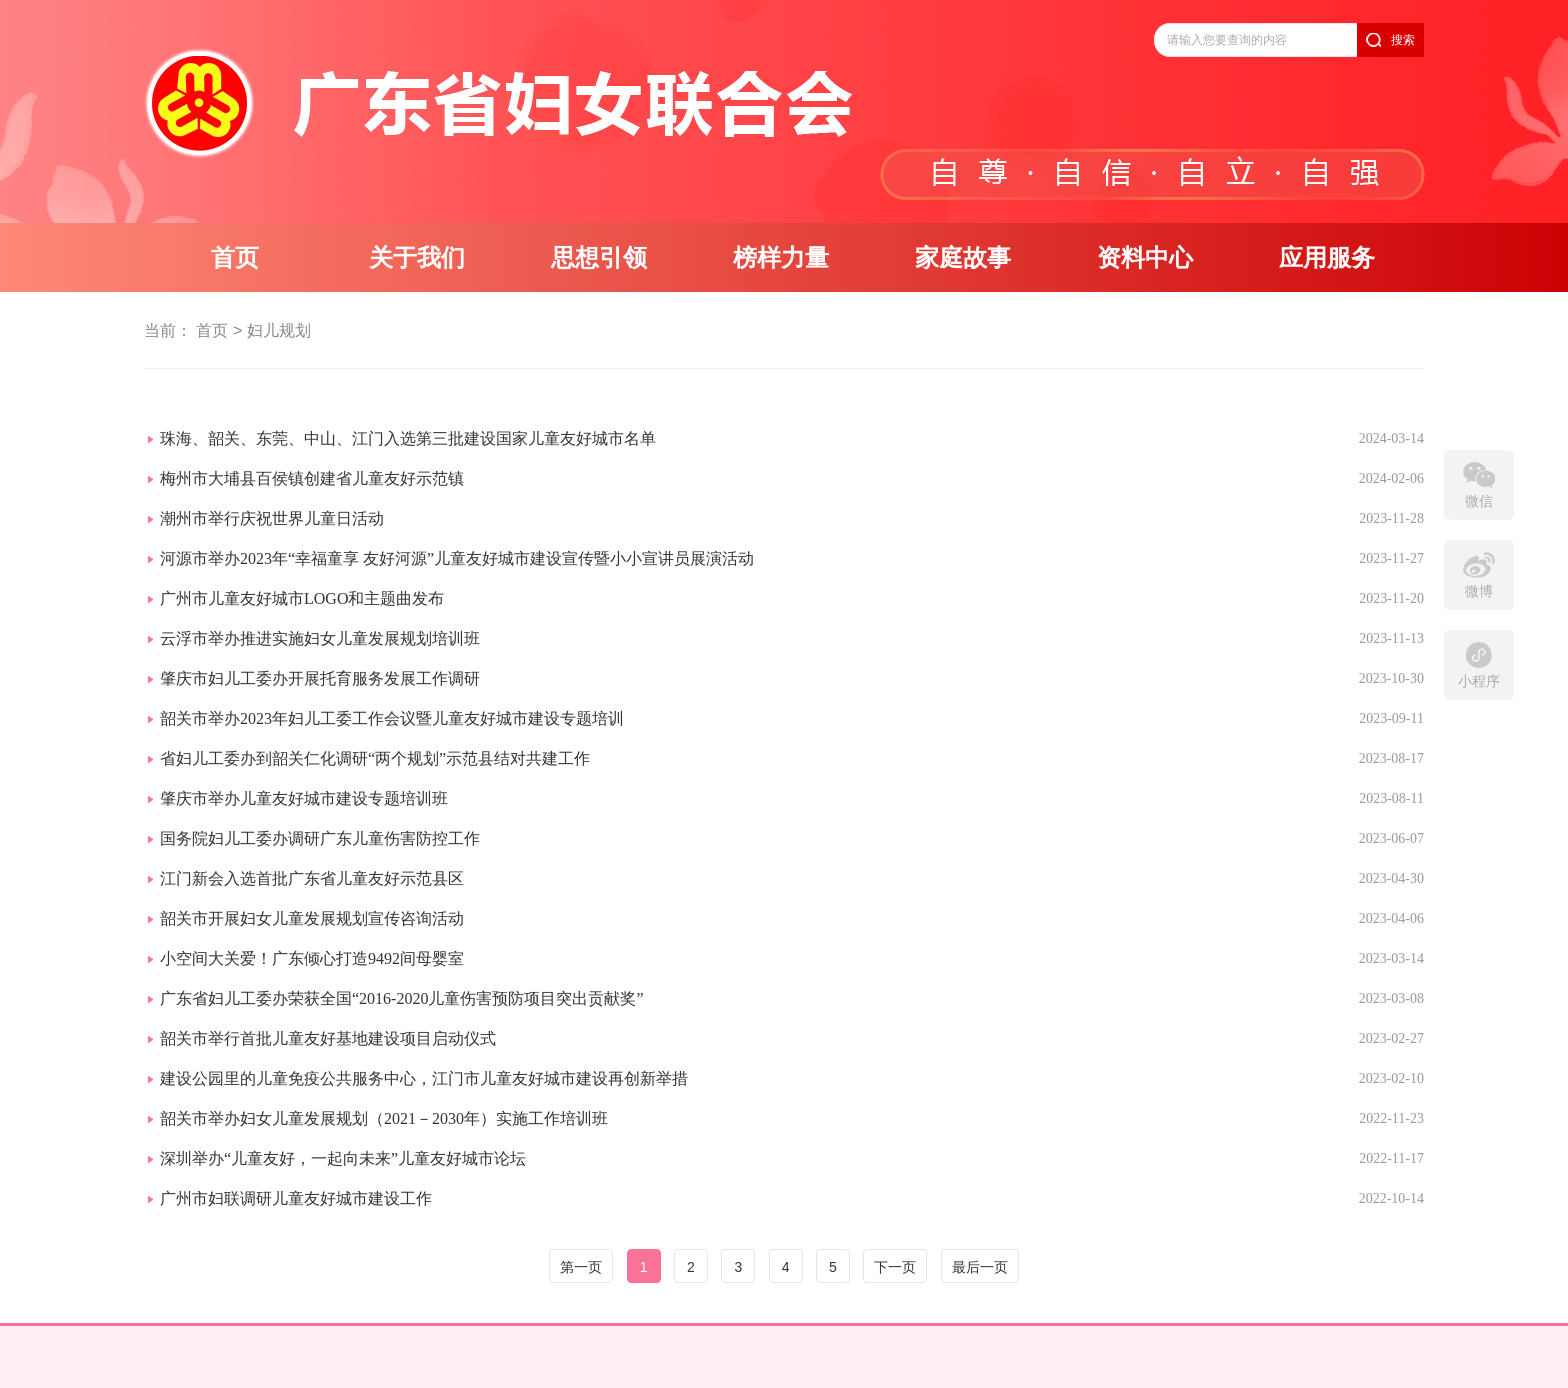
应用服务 (1327, 258)
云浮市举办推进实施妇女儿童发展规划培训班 (320, 638)
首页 (235, 258)
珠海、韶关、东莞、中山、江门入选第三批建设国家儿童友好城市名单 (408, 438)
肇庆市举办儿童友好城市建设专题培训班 (304, 798)
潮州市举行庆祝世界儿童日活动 (272, 518)
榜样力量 (781, 258)
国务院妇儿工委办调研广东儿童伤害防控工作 (320, 838)
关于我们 (417, 258)
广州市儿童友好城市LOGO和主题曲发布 (302, 598)
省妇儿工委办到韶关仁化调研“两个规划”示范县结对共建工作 (375, 758)
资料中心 (1145, 258)
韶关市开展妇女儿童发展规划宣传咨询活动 (312, 918)
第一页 (581, 1267)
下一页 (895, 1267)
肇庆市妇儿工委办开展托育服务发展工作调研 (320, 678)
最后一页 (980, 1267)
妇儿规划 (279, 330)
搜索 (1403, 40)
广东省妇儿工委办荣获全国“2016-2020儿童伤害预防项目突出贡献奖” (402, 998)
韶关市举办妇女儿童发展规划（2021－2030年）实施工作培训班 (384, 1118)
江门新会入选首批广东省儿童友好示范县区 (312, 878)
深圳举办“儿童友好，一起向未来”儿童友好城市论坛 (343, 1158)
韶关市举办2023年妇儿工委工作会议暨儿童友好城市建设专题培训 (392, 718)
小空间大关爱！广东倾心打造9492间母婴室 (312, 958)
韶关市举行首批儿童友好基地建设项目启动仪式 (328, 1038)
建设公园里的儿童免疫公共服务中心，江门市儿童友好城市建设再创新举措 (424, 1078)
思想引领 (599, 258)
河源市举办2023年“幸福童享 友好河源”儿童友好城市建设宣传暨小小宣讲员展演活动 (457, 558)
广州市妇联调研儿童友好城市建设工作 (296, 1198)
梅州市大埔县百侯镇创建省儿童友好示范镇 (312, 478)
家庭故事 (963, 258)
